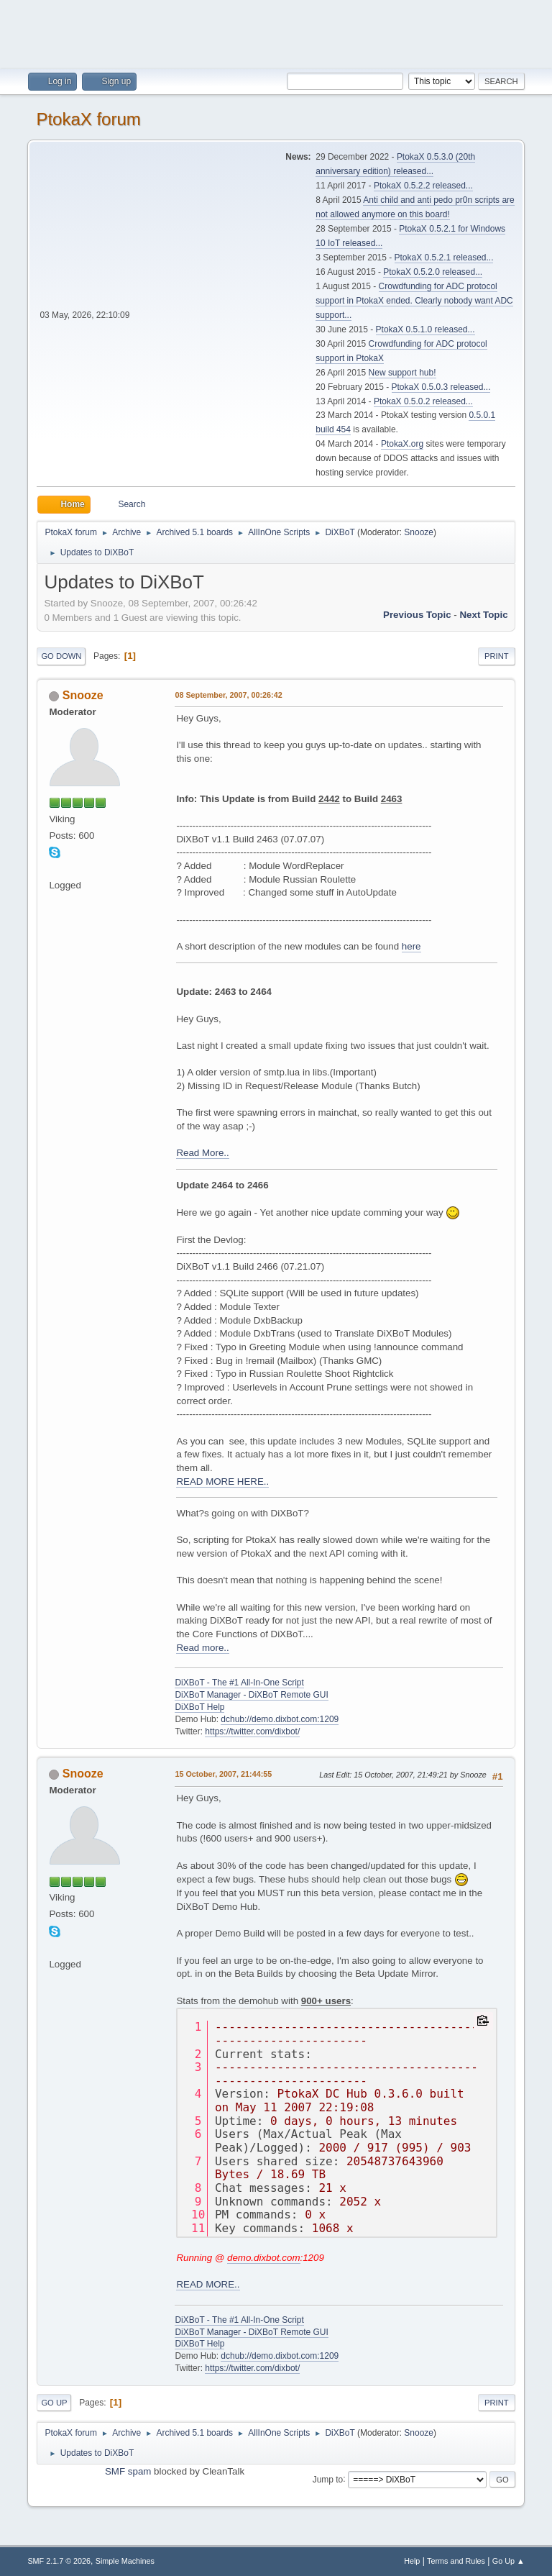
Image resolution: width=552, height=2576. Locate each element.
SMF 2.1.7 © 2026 (59, 2561)
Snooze (418, 532)
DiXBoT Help (199, 1707)
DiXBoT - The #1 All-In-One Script (239, 1683)
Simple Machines (125, 2561)
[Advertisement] (276, 32)
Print (496, 656)
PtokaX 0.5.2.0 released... (432, 272)
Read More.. (202, 1152)
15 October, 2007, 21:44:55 (223, 1774)
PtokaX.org (402, 444)
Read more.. (202, 1647)
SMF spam (128, 2471)
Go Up (54, 2402)
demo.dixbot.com (263, 2257)
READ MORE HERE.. (222, 1481)
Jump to (328, 2479)
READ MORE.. (207, 2284)
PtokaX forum (88, 119)
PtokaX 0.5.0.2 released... (423, 401)
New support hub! (402, 373)
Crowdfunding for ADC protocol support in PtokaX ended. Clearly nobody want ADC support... (414, 300)
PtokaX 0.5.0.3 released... (441, 387)
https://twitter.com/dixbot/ (252, 1731)
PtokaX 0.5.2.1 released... (444, 257)
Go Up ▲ (508, 2561)
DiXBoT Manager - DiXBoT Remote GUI (251, 1695)
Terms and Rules (456, 2561)
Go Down (61, 656)
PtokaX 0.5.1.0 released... (425, 329)
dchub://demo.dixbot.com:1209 (280, 1719)
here (411, 946)
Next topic (483, 614)
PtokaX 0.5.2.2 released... (423, 186)
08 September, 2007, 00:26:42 (228, 695)
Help (412, 2561)
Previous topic (417, 614)
